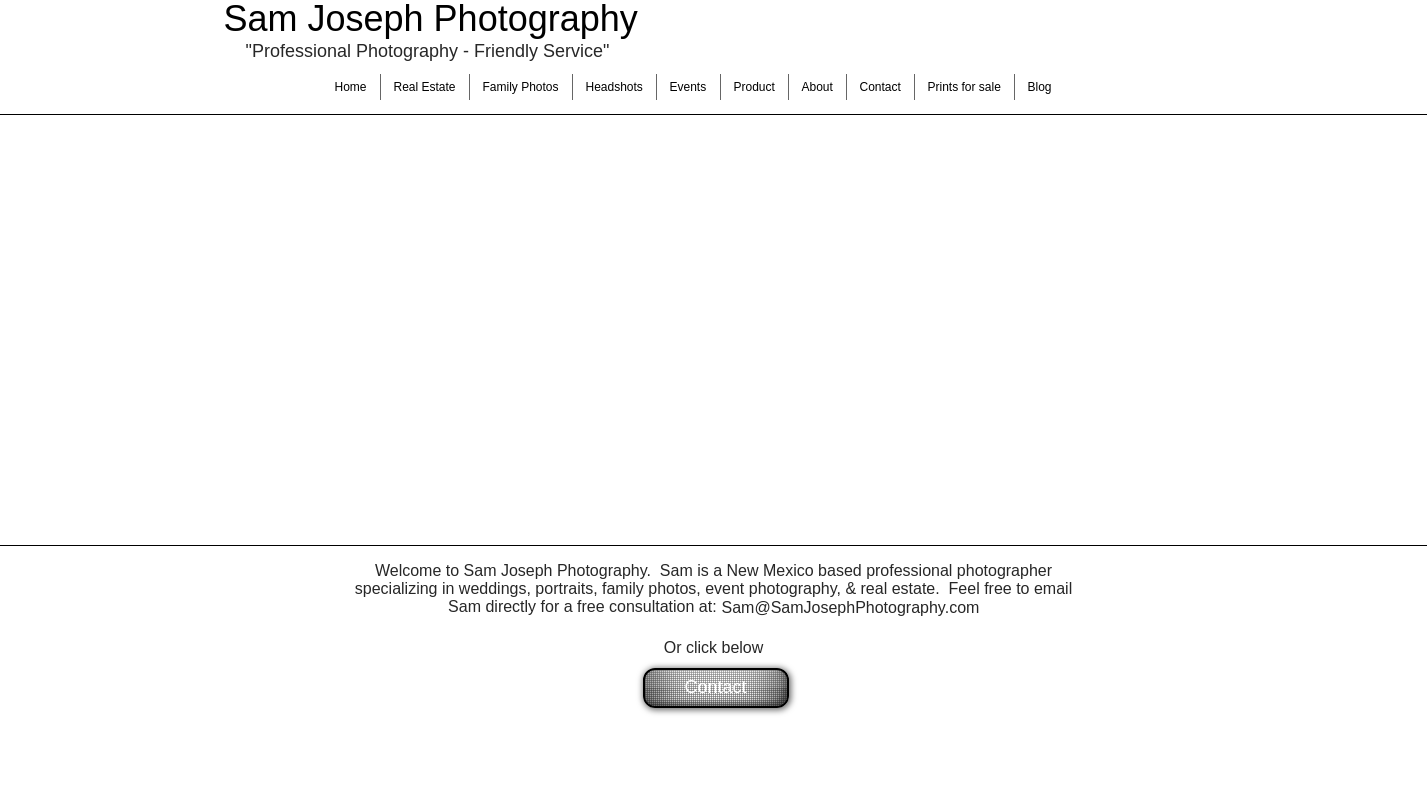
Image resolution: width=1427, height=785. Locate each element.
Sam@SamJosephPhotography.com (851, 607)
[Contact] (716, 688)
